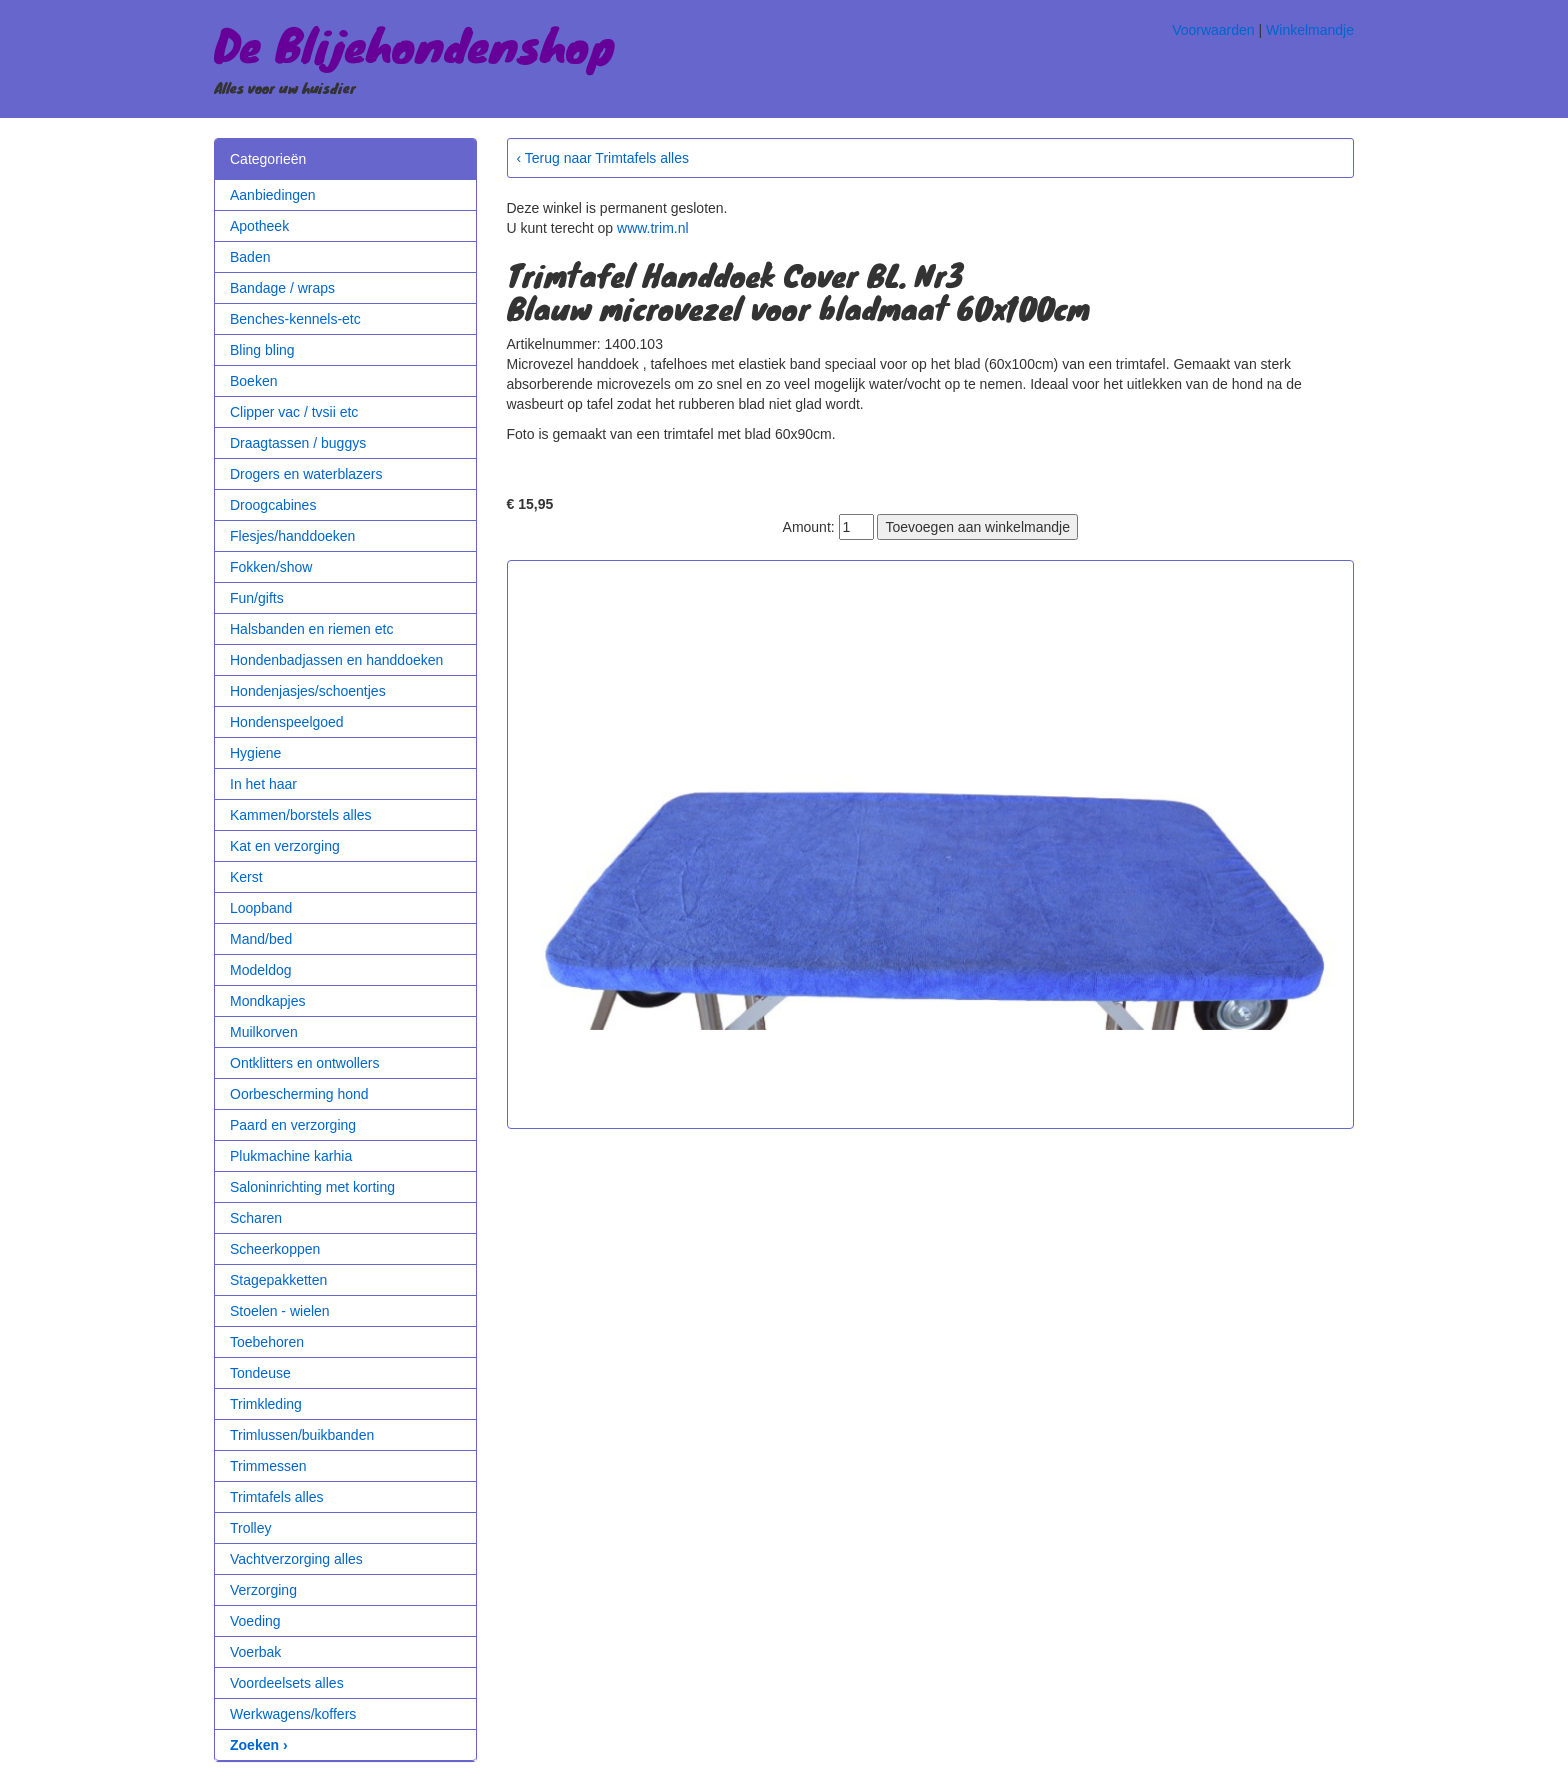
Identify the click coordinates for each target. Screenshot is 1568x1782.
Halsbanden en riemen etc (311, 629)
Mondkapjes (268, 1001)
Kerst (246, 877)
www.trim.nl (653, 228)
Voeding (255, 1621)
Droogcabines (273, 505)
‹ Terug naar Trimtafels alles (603, 158)
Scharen (256, 1218)
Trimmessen (268, 1466)
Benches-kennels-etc (295, 319)
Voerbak (255, 1652)
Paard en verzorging (293, 1125)
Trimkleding (266, 1404)
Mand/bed (261, 939)
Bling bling (262, 350)
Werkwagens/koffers (293, 1714)
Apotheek (259, 226)
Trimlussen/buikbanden (302, 1435)
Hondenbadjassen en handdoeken (336, 660)
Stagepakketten (278, 1280)
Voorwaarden (1213, 30)
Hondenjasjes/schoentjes (308, 691)
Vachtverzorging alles (296, 1559)
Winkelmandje (1310, 30)
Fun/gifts (257, 598)
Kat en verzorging (285, 846)
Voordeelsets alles (287, 1683)
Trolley (251, 1528)
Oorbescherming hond (299, 1094)
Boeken (253, 381)
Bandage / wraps (282, 288)
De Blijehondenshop (414, 44)
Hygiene (255, 753)
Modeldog (261, 970)
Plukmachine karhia (291, 1156)
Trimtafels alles (277, 1497)
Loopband (261, 908)
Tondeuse (260, 1373)
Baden (250, 257)
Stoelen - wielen (280, 1311)
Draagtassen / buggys (298, 443)
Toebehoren (267, 1342)
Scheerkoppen (275, 1249)
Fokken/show (271, 567)
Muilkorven (264, 1032)
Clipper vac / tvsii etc (294, 412)
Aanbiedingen (273, 195)
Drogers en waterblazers (306, 474)
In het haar (263, 784)
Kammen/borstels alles (301, 815)
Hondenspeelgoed (287, 722)
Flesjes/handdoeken (292, 536)
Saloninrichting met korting (312, 1187)
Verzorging (263, 1590)
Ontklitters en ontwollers (304, 1063)
